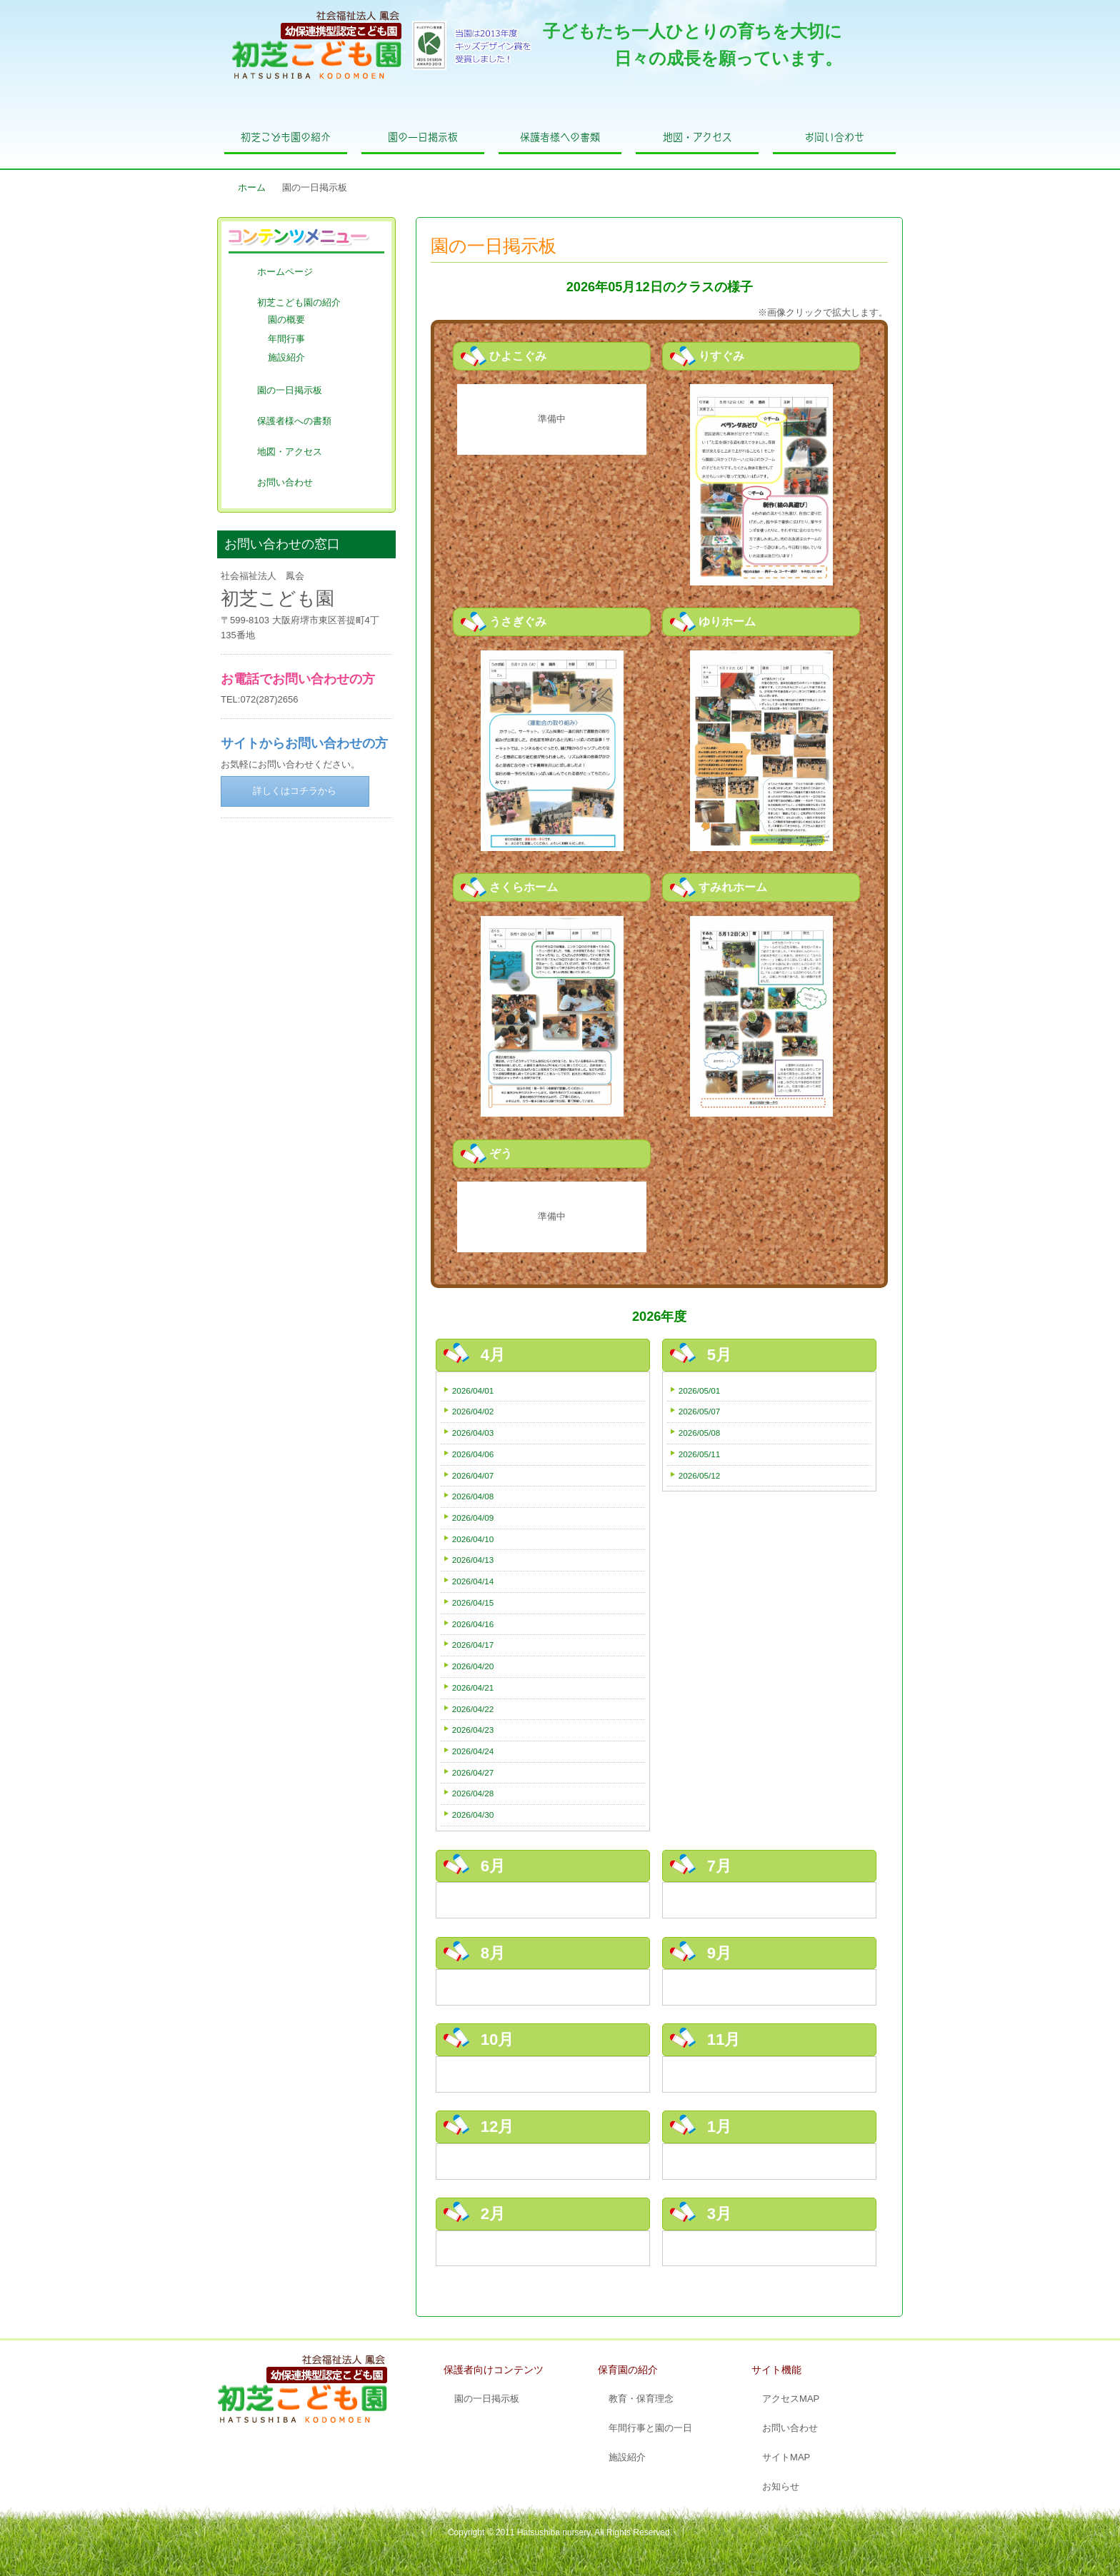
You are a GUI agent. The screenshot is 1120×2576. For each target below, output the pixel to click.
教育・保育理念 (641, 2398)
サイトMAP (786, 2457)
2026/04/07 (473, 1475)
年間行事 (286, 338)
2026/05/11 (700, 1454)
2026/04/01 (473, 1390)
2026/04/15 (473, 1602)
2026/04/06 (473, 1454)
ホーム (252, 187)
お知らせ (780, 2486)
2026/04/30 (473, 1814)
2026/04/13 (473, 1559)
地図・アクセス (697, 137)
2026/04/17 (473, 1644)
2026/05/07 (700, 1411)
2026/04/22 (473, 1709)
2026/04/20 (473, 1666)
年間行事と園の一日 (650, 2427)
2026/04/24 (473, 1751)
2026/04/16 (473, 1624)
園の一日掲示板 (423, 137)
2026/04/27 (473, 1772)
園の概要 (286, 319)
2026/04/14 (473, 1581)
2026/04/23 (473, 1729)
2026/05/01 (700, 1390)
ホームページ (285, 271)
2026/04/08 (473, 1496)
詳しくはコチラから (294, 790)
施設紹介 (286, 357)
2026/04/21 (473, 1687)
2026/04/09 (473, 1517)
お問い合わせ (834, 137)
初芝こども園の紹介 (286, 137)
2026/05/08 (700, 1432)
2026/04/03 (473, 1432)
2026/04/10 (473, 1539)
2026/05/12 (700, 1475)
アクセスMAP (790, 2398)
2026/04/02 (473, 1411)
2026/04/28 (473, 1793)
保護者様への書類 (560, 137)
